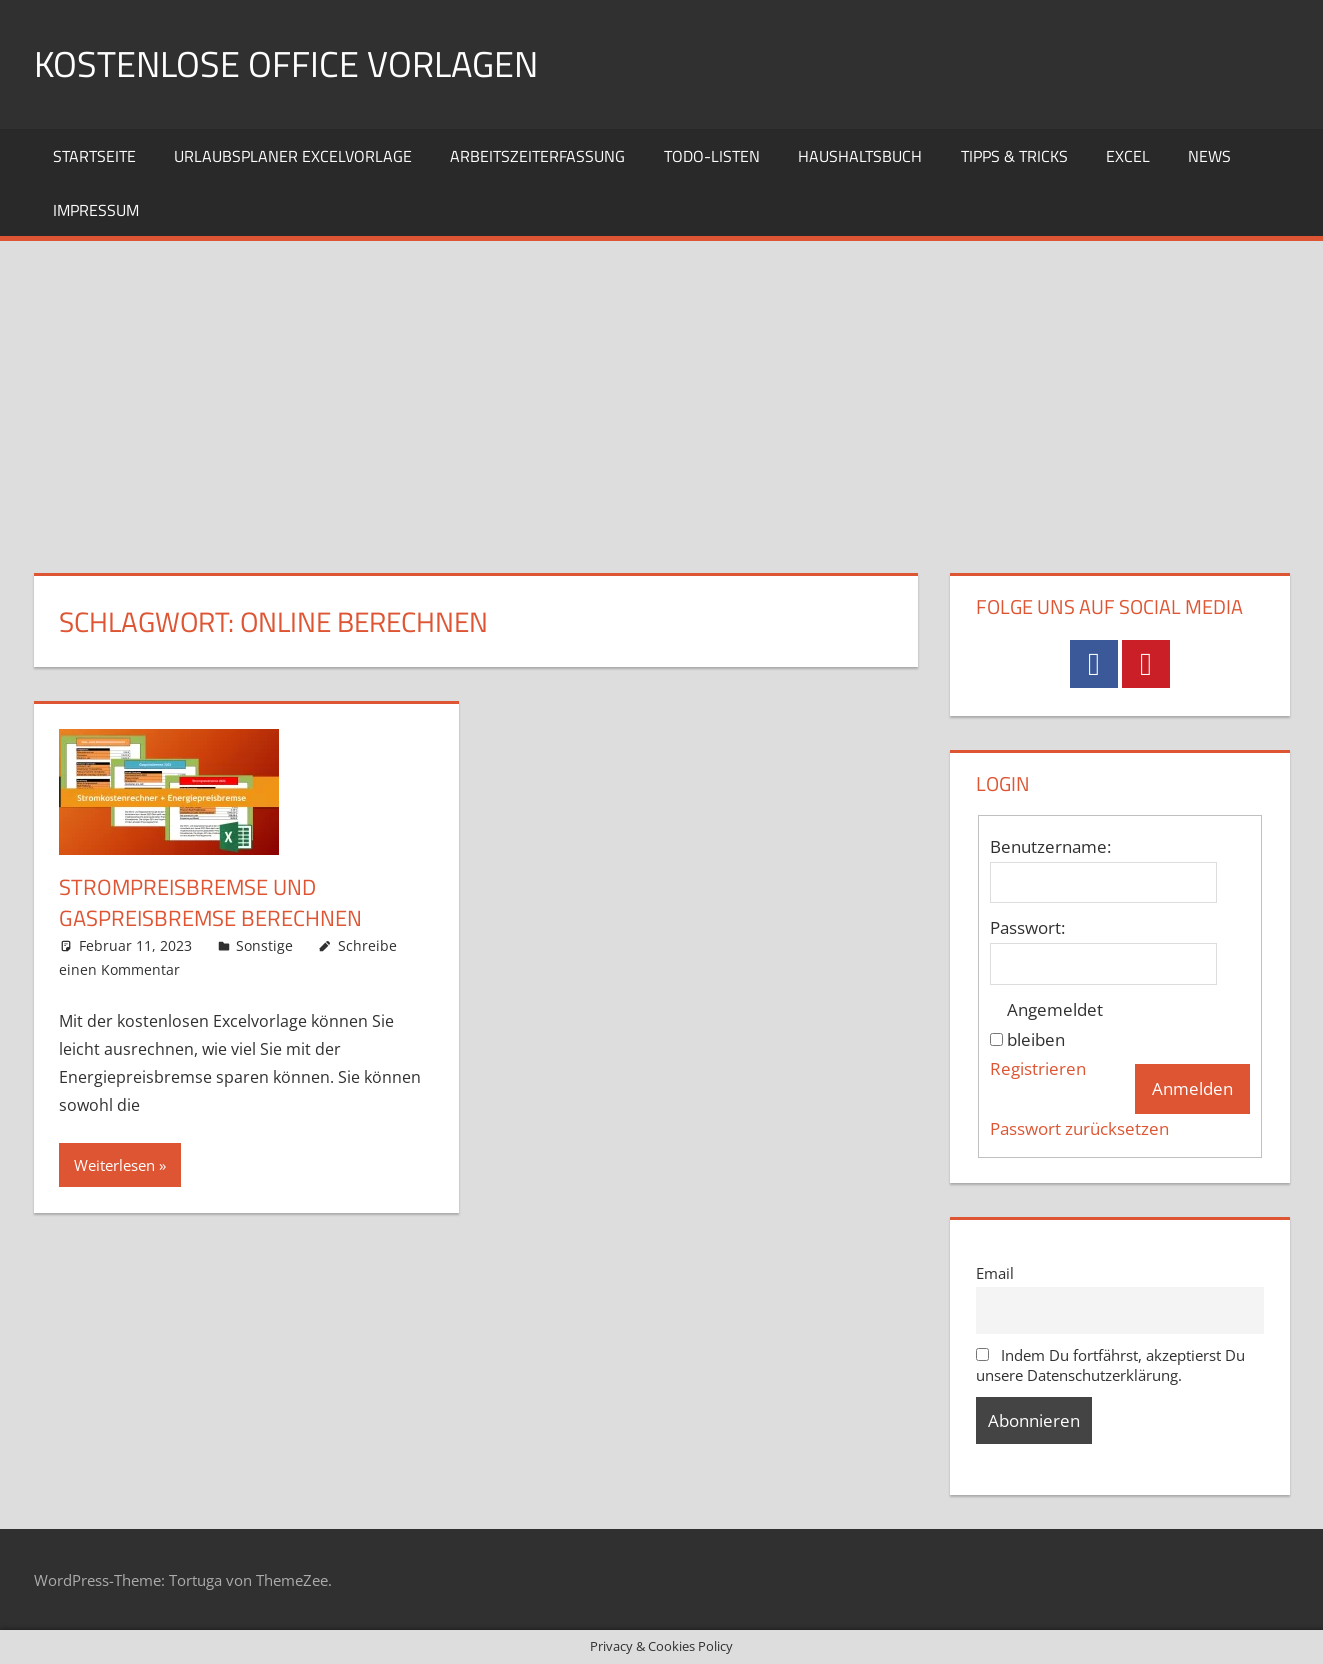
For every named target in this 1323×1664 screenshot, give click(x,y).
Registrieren (1038, 1068)
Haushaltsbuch (860, 156)
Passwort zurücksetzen (1079, 1128)
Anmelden (1192, 1088)
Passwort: (1027, 927)
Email (995, 1273)
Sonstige (264, 945)
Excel (1128, 156)
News (1209, 156)
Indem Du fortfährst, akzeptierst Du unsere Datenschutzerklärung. (1111, 1365)
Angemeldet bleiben (1055, 1024)
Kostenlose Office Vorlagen (286, 63)
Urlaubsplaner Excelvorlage (293, 156)
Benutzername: (1050, 846)
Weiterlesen (114, 1165)
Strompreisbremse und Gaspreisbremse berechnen (210, 902)
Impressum (96, 210)
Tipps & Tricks (1014, 156)
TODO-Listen (712, 156)
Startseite (94, 156)
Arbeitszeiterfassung (537, 156)
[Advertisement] (662, 391)
